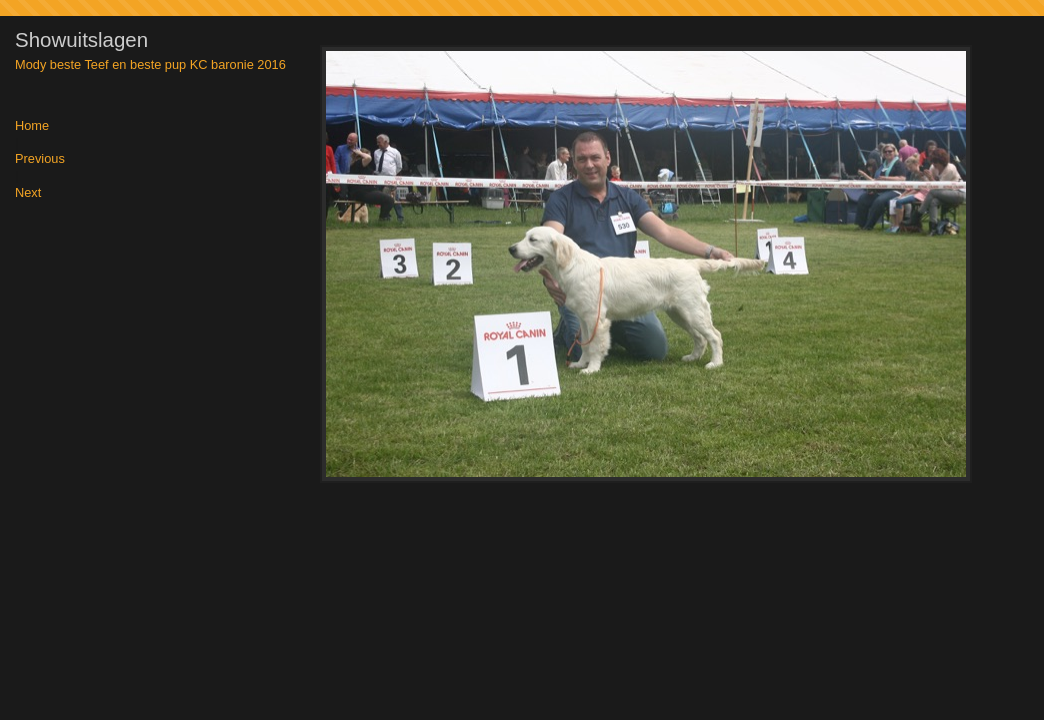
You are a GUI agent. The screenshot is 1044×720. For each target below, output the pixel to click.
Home (32, 126)
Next (28, 193)
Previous (40, 159)
